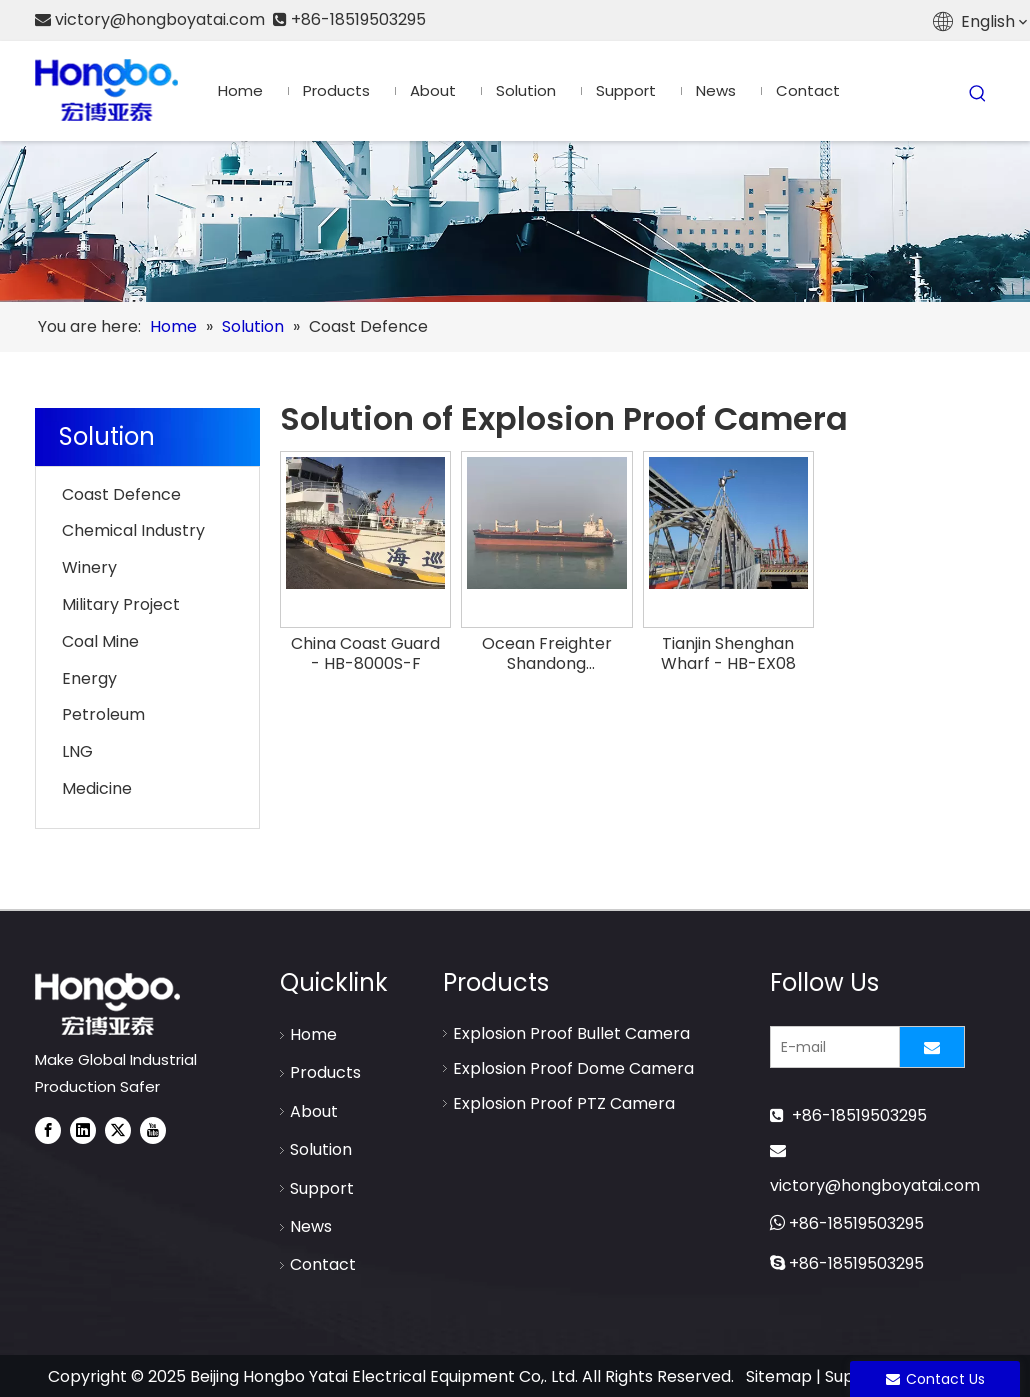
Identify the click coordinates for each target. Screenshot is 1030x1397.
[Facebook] (48, 1130)
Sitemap (779, 1376)
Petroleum (103, 714)
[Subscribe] (932, 1047)
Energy (89, 678)
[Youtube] (153, 1130)
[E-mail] (830, 1047)
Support (322, 1188)
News (311, 1226)
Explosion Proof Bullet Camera (571, 1033)
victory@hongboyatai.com (875, 1185)
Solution (321, 1149)
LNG (77, 751)
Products (325, 1072)
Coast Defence (121, 494)
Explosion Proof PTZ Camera (564, 1103)
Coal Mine (100, 641)
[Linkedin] (83, 1130)
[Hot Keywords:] (978, 94)
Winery (89, 567)
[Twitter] (118, 1130)
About (314, 1111)
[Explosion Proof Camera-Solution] (515, 221)
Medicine (97, 788)
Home (313, 1034)
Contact (323, 1264)
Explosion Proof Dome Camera (573, 1068)
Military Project (121, 604)
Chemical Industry (133, 530)
